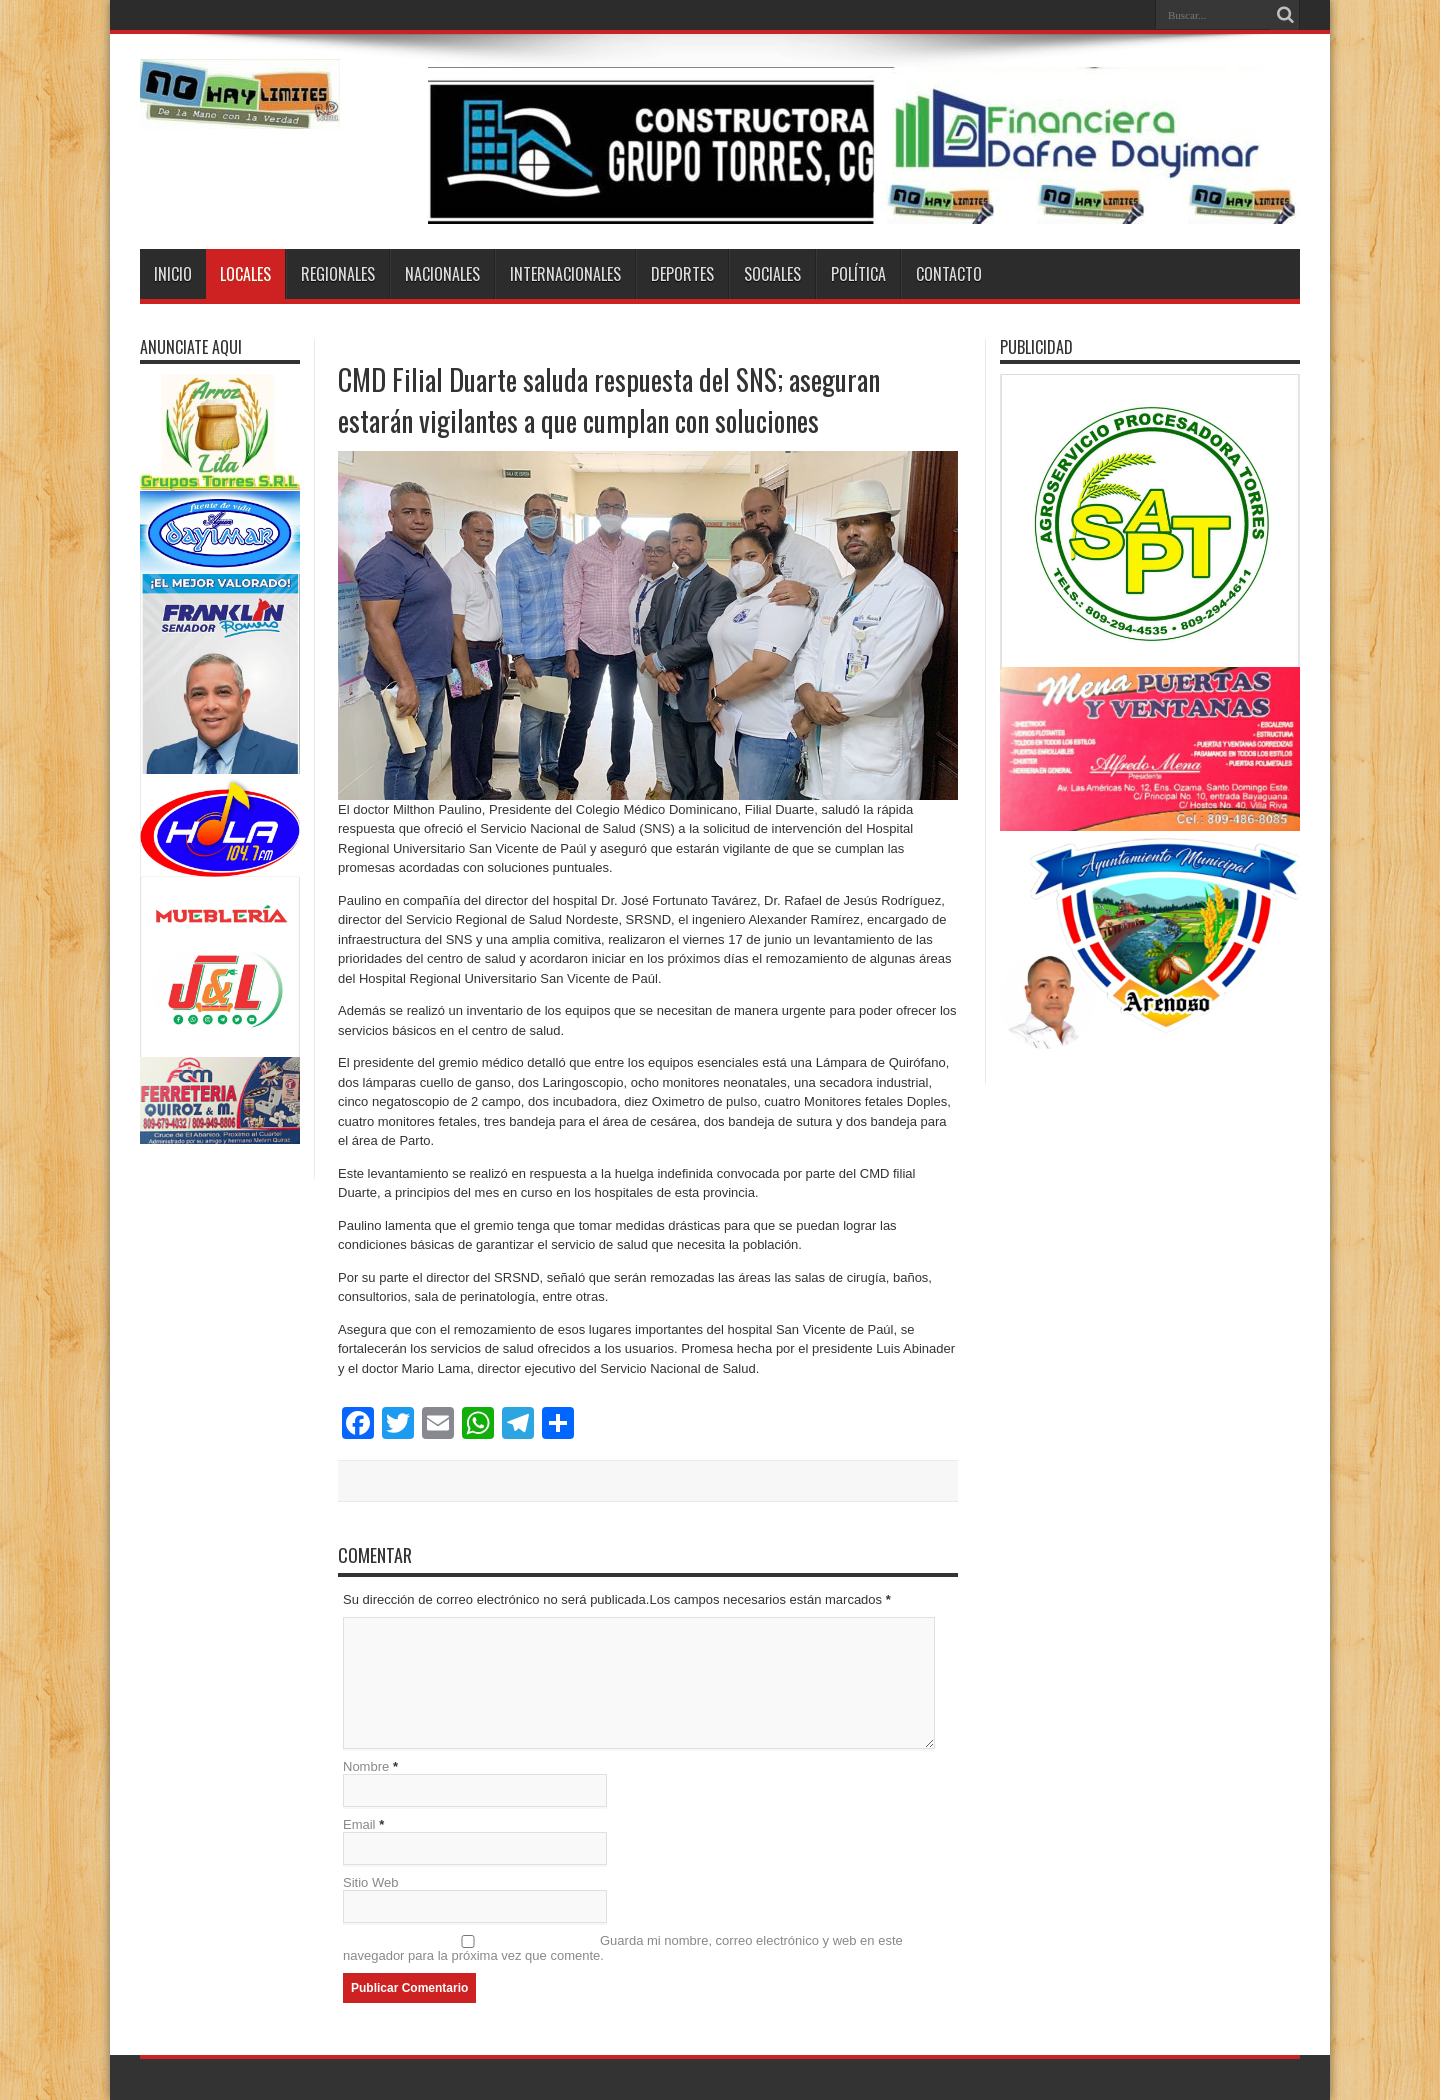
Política (858, 274)
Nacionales (442, 274)
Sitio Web (370, 1882)
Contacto (949, 274)
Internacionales (565, 274)
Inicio (173, 274)
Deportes (682, 274)
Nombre (366, 1766)
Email (359, 1824)
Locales (245, 274)
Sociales (772, 274)
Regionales (338, 274)
